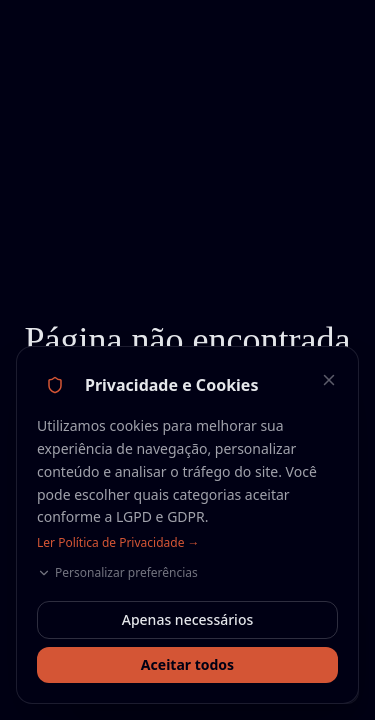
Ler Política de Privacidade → (118, 543)
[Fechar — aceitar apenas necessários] (329, 380)
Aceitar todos (187, 664)
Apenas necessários (188, 619)
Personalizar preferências (117, 573)
